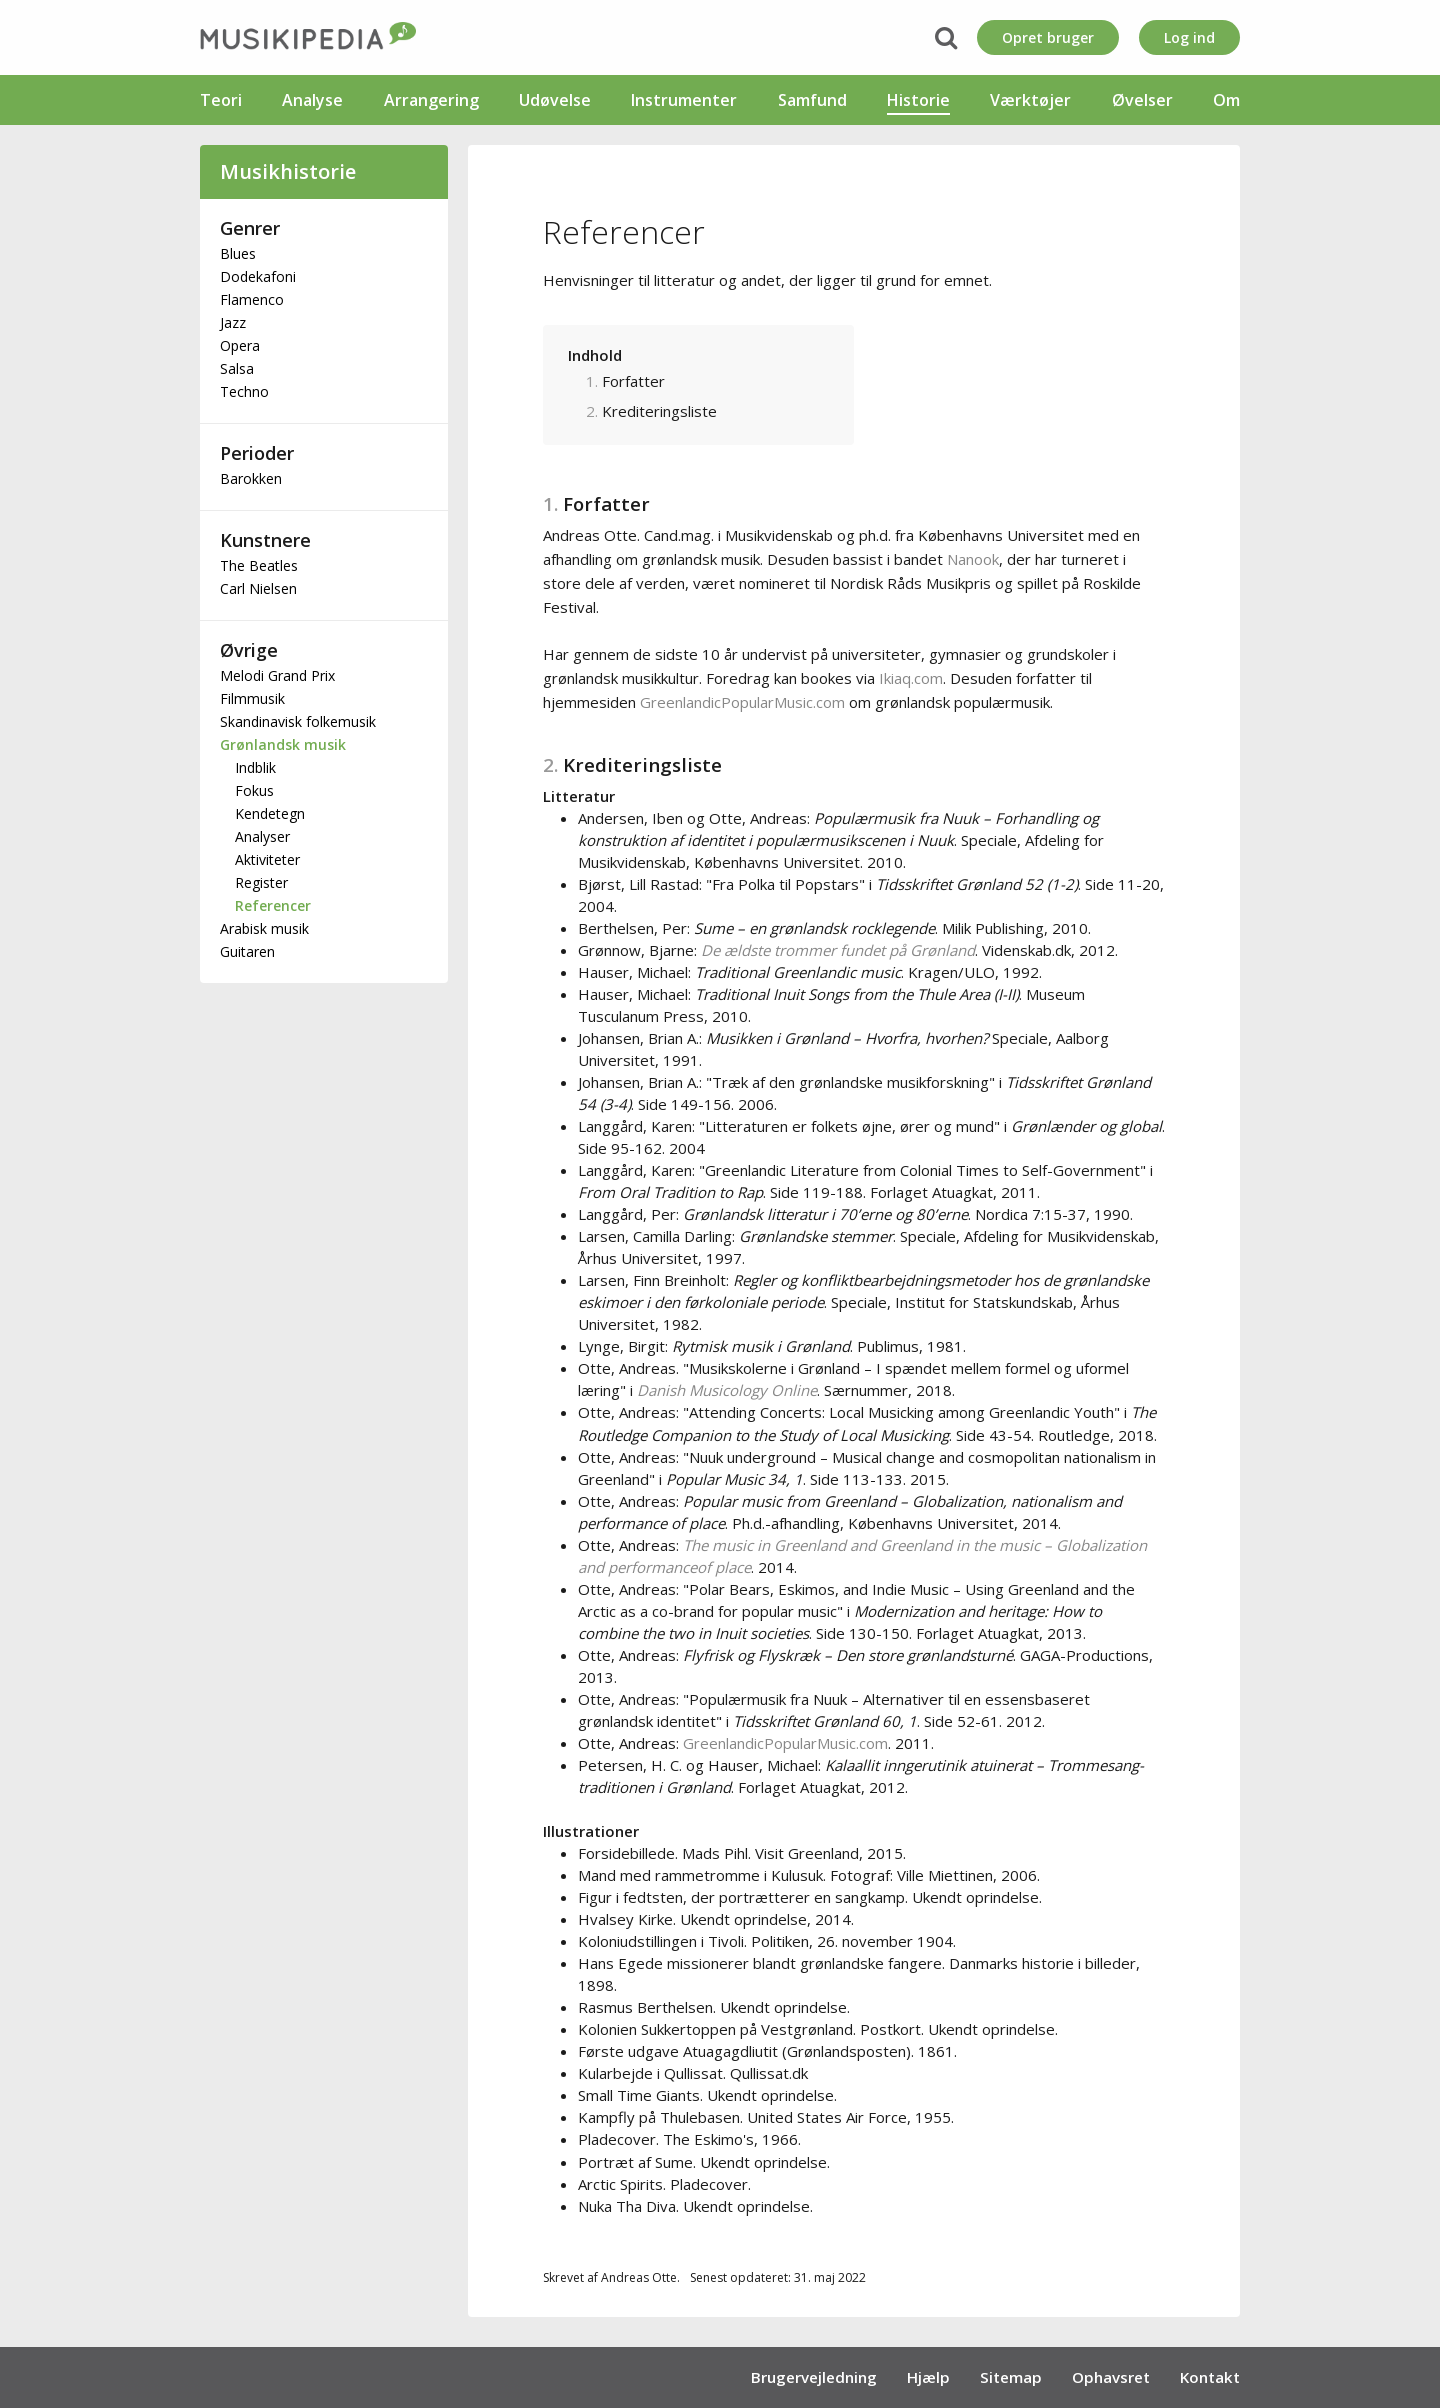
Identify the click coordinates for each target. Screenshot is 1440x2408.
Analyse (312, 100)
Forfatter (633, 381)
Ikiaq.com (911, 678)
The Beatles (259, 565)
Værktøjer (1030, 100)
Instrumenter (684, 100)
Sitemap (1011, 2377)
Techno (244, 391)
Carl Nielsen (258, 588)
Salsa (237, 368)
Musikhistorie (288, 171)
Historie (918, 100)
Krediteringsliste (659, 411)
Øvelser (1142, 100)
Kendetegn (270, 813)
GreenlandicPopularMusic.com (742, 702)
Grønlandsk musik (283, 744)
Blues (238, 253)
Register (261, 882)
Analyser (262, 836)
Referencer (273, 905)
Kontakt (1210, 2377)
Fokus (254, 790)
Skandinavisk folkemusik (298, 721)
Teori (221, 100)
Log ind (1189, 37)
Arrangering (431, 100)
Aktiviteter (267, 859)
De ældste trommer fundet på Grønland (838, 950)
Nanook (973, 559)
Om (1226, 100)
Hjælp (928, 2377)
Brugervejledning (814, 2377)
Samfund (812, 100)
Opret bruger (1048, 37)
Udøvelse (555, 100)
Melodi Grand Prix (277, 675)
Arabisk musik (264, 928)
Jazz (233, 322)
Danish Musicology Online (727, 1390)
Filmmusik (252, 698)
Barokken (251, 478)
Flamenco (252, 299)
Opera (240, 345)
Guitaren (247, 951)
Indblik (255, 767)
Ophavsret (1111, 2377)
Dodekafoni (258, 276)
